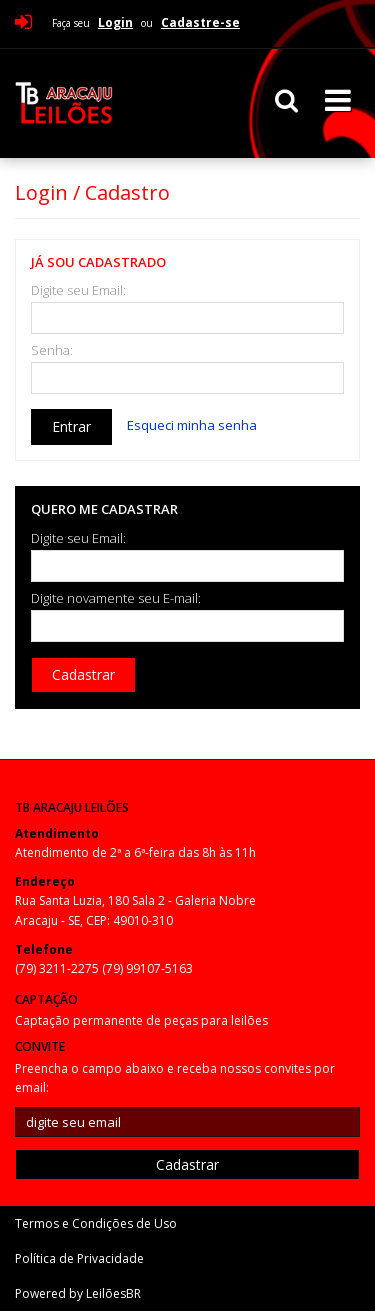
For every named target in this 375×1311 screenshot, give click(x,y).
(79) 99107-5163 (147, 968)
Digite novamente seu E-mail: (116, 598)
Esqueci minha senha (192, 425)
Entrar (71, 426)
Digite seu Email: (78, 290)
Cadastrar (83, 674)
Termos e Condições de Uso (96, 1223)
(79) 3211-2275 (58, 968)
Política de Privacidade (79, 1258)
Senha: (52, 350)
